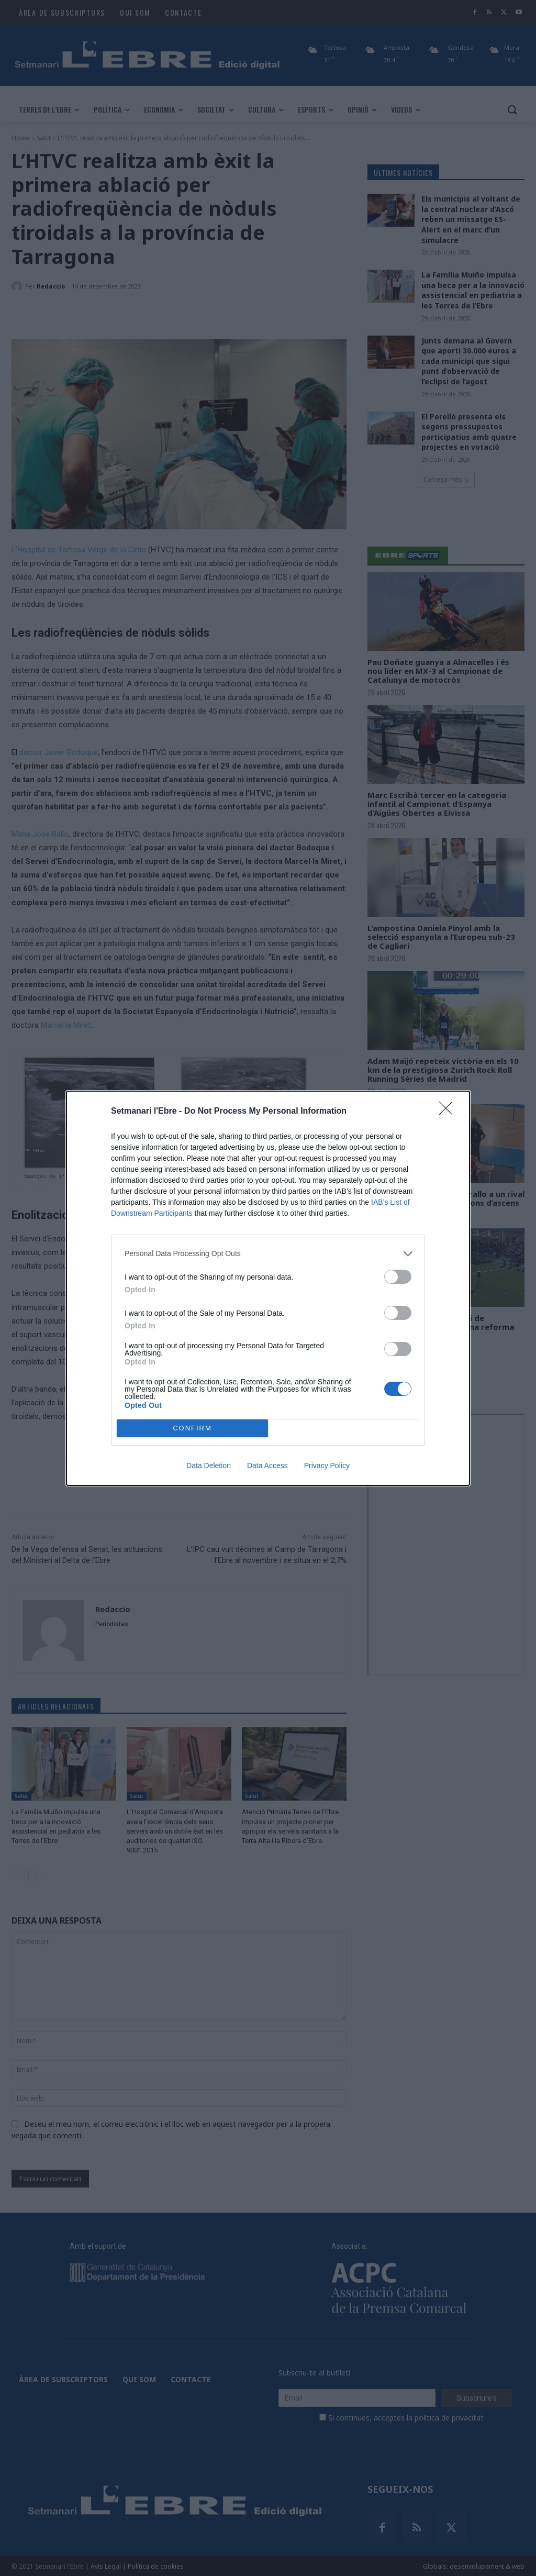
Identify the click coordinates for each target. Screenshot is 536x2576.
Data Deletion (208, 1465)
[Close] (449, 1112)
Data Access (267, 1465)
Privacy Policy (327, 1465)
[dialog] (268, 1288)
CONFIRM (192, 1428)
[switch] (397, 1277)
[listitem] (268, 1253)
